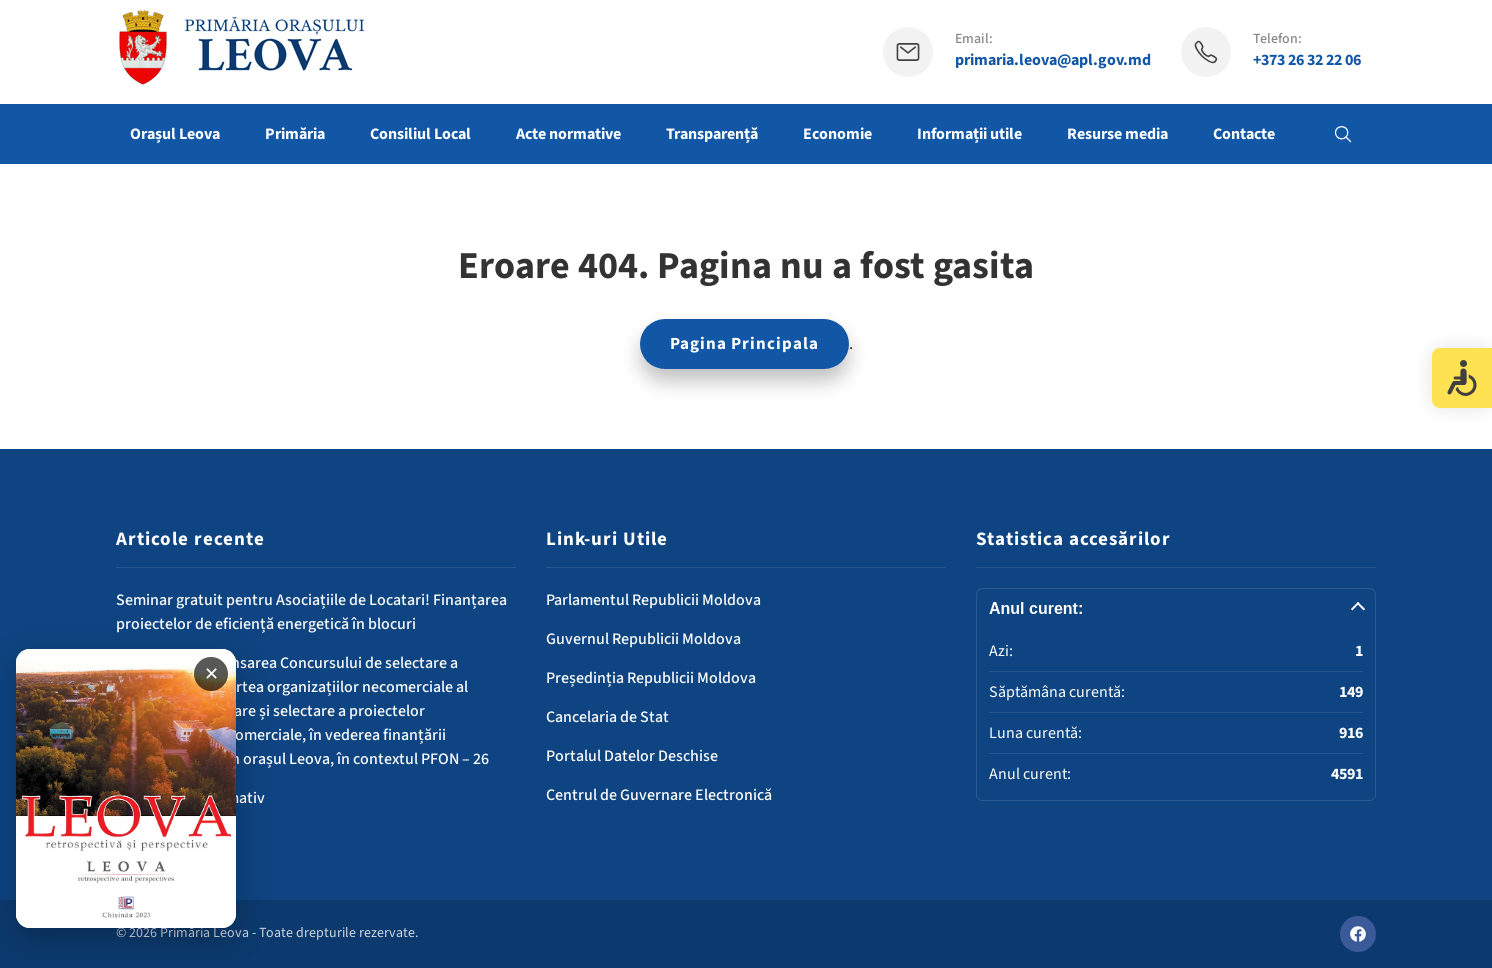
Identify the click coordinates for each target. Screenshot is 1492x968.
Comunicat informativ (190, 798)
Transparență (712, 134)
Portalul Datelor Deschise (632, 756)
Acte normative (568, 134)
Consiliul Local (420, 134)
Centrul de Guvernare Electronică (659, 795)
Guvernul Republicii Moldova (643, 639)
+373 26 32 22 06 (1307, 60)
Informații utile (969, 134)
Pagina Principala (744, 344)
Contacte (1244, 134)
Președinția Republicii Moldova (651, 678)
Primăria (295, 134)
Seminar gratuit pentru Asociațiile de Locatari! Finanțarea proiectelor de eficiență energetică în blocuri (311, 612)
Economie (837, 134)
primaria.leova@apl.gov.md (1053, 60)
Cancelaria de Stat (607, 717)
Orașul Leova (175, 134)
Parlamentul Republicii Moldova (653, 600)
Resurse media (1117, 134)
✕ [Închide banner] (211, 674)
